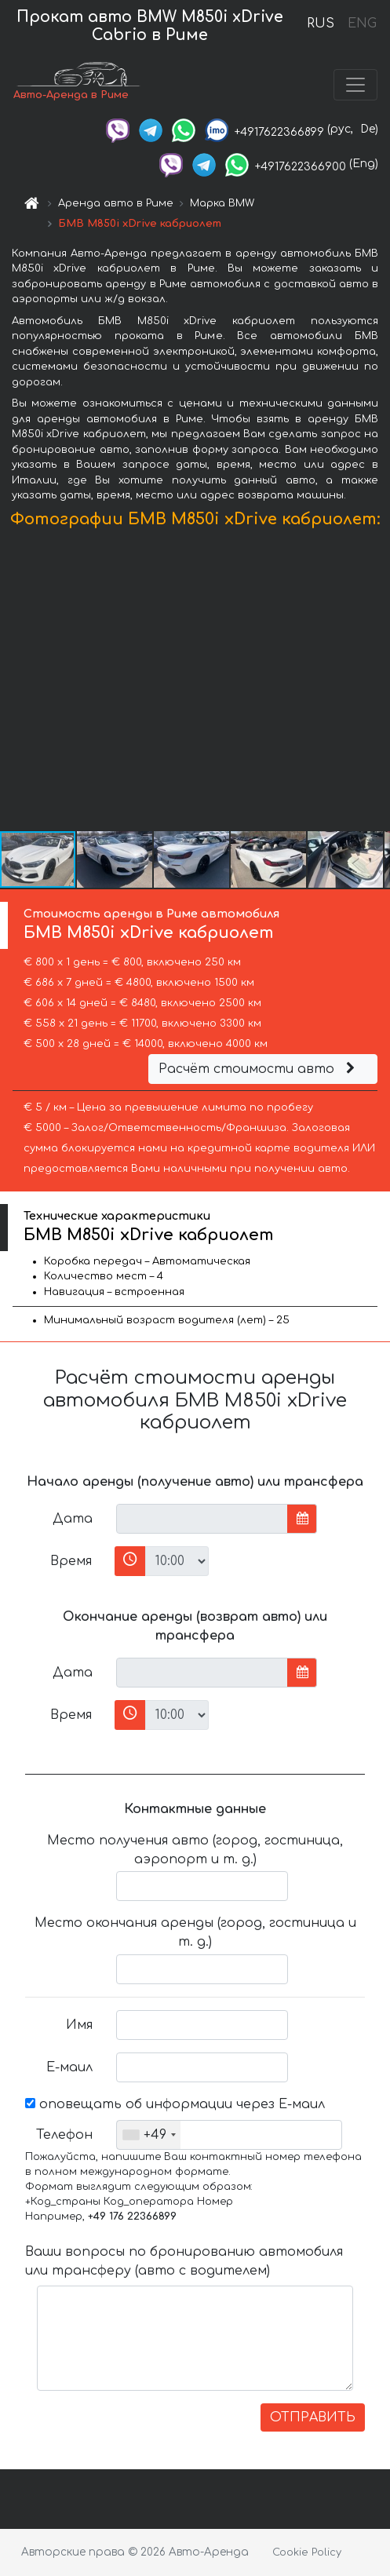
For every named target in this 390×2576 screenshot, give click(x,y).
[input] (202, 1519)
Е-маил (69, 2067)
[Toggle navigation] (355, 84)
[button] (375, 682)
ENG (362, 23)
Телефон (64, 2135)
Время (71, 1561)
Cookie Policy (306, 2552)
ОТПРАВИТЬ (312, 2417)
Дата (73, 1519)
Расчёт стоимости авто (259, 1069)
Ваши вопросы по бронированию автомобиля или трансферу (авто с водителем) (184, 2261)
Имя (79, 2025)
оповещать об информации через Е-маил (175, 2104)
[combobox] (148, 2135)
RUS (320, 23)
